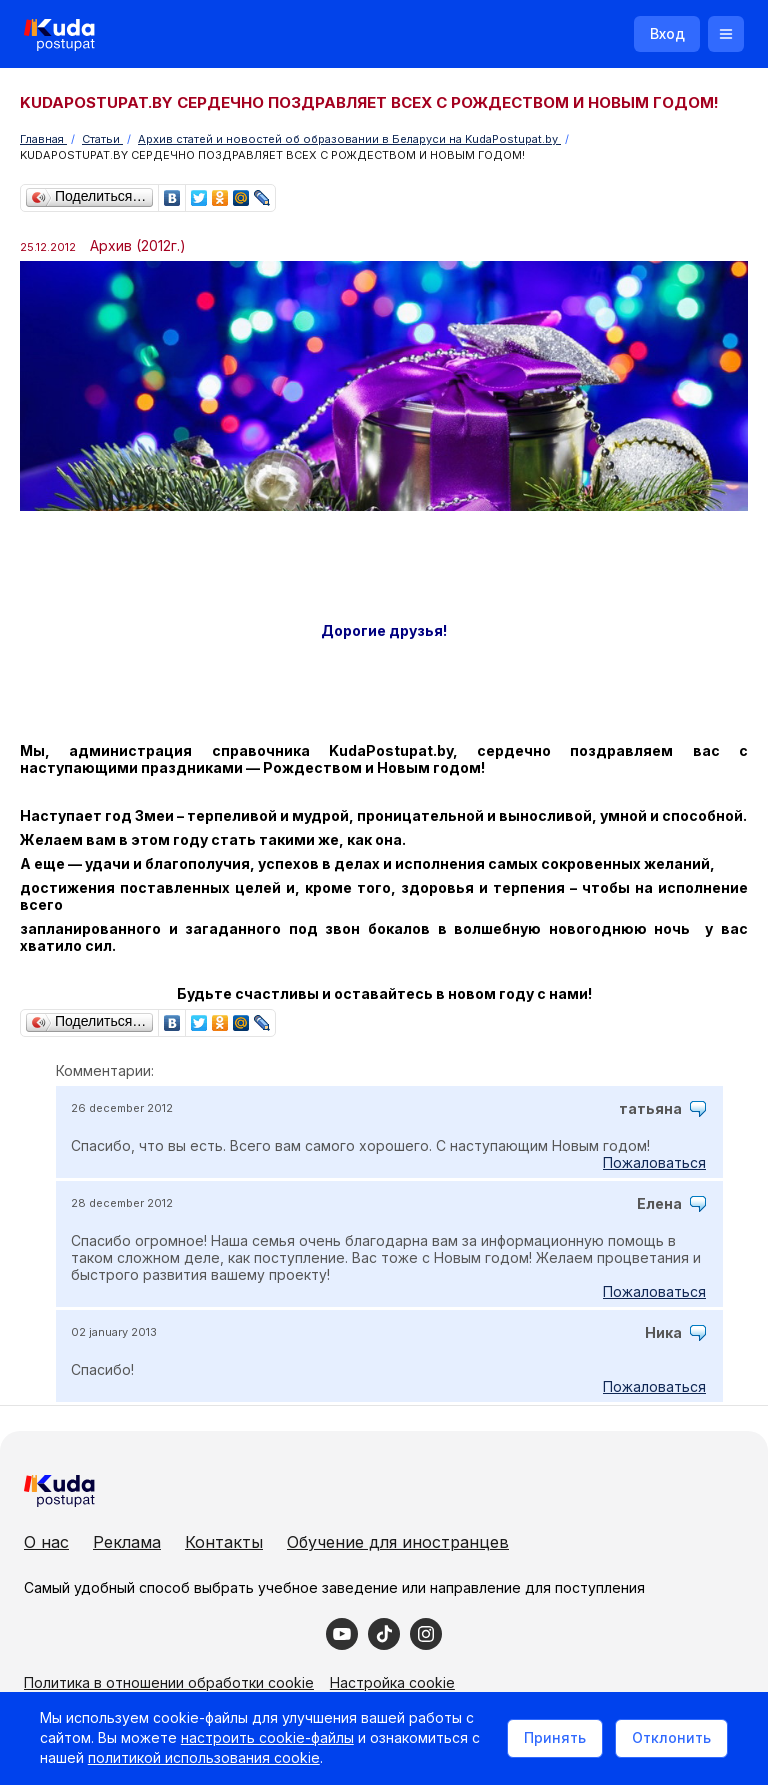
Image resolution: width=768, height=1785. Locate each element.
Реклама (127, 1542)
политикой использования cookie (204, 1758)
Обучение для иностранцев (398, 1542)
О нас (46, 1542)
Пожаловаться (654, 1162)
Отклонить (671, 1737)
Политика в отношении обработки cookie (169, 1682)
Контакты (224, 1542)
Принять (555, 1737)
